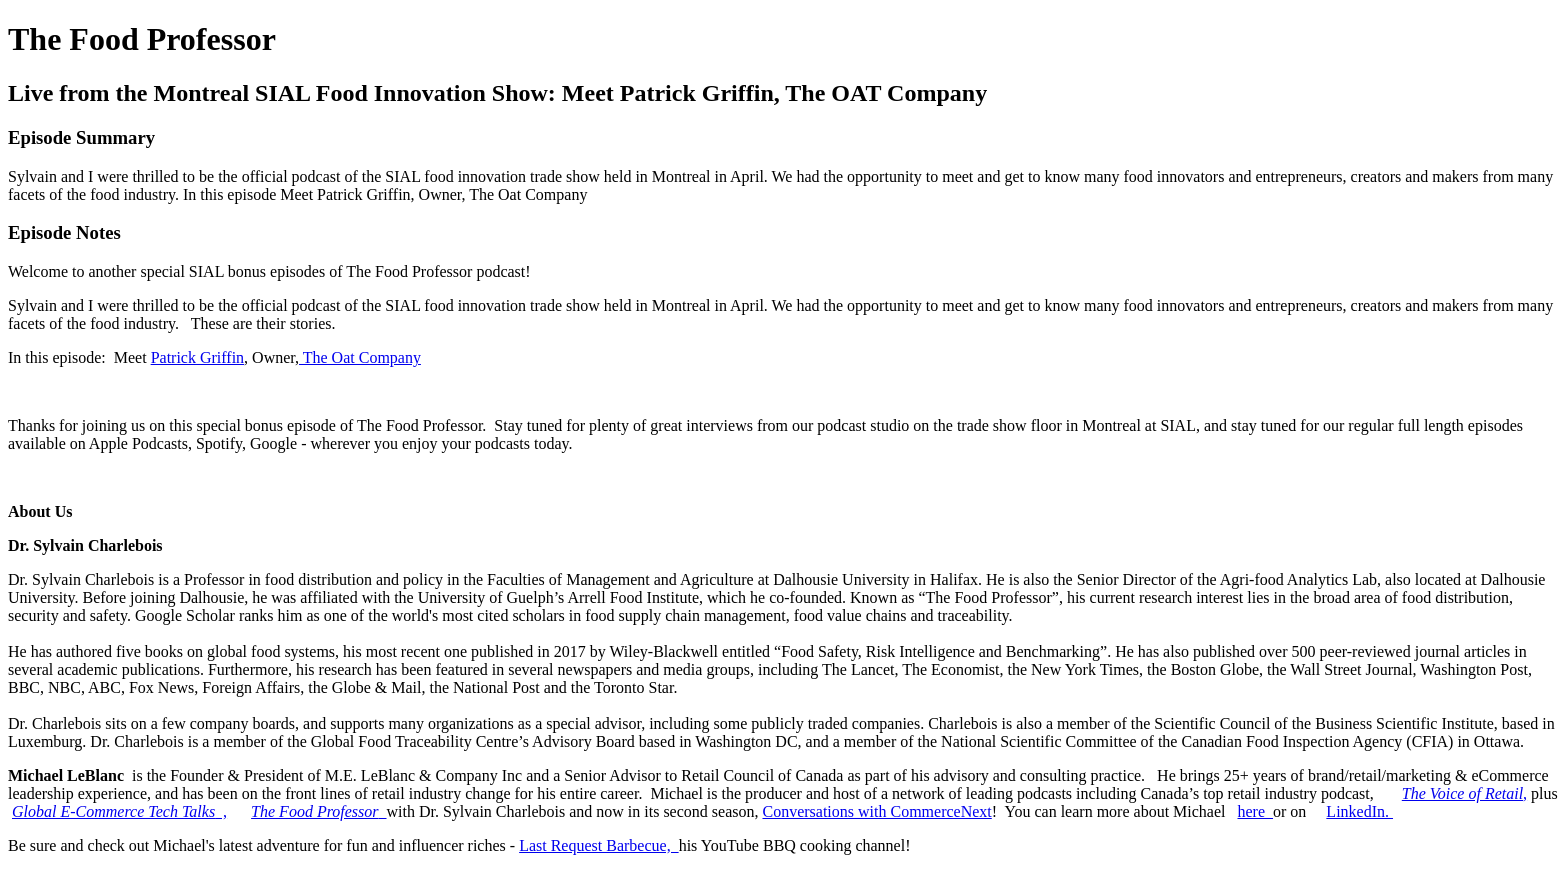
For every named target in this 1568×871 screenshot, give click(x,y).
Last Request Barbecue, (599, 845)
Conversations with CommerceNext (876, 811)
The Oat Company (360, 357)
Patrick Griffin (197, 357)
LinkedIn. (1359, 811)
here (1256, 811)
